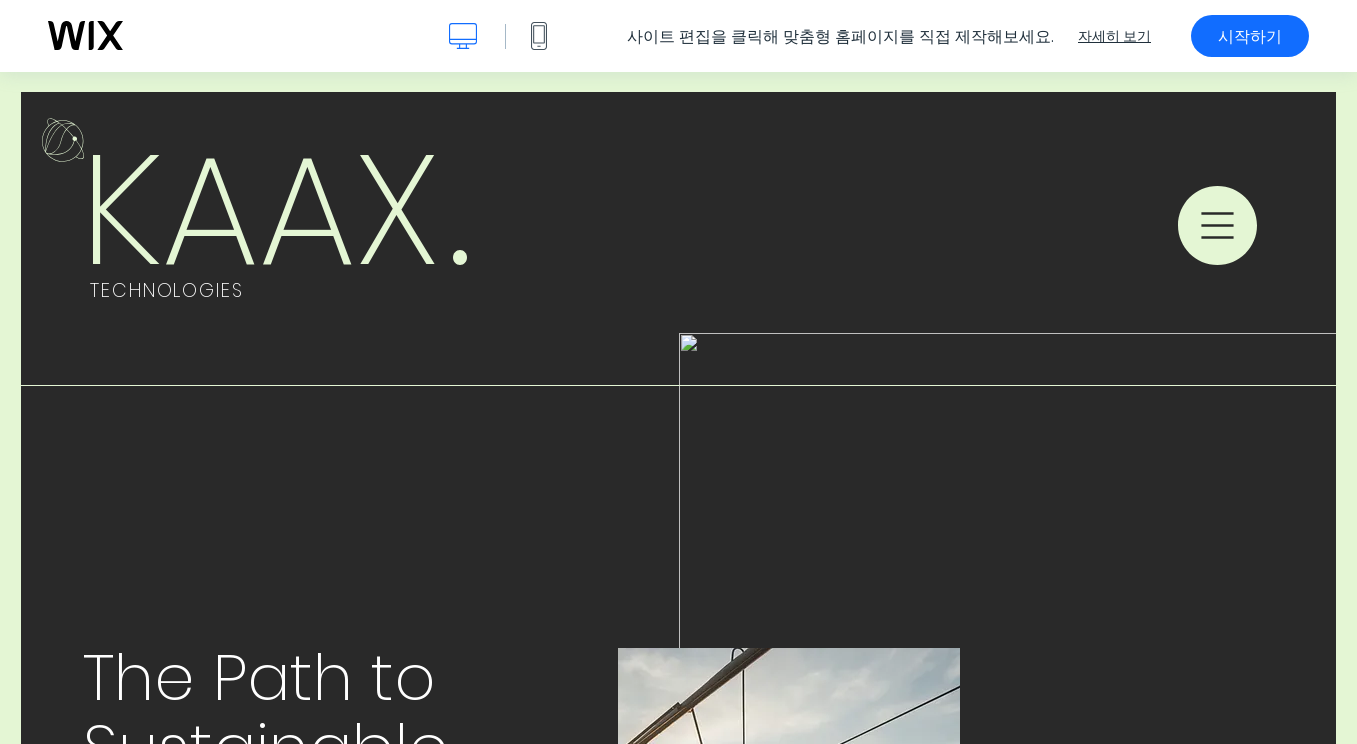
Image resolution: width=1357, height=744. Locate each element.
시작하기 (1250, 36)
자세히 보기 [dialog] (1114, 36)
